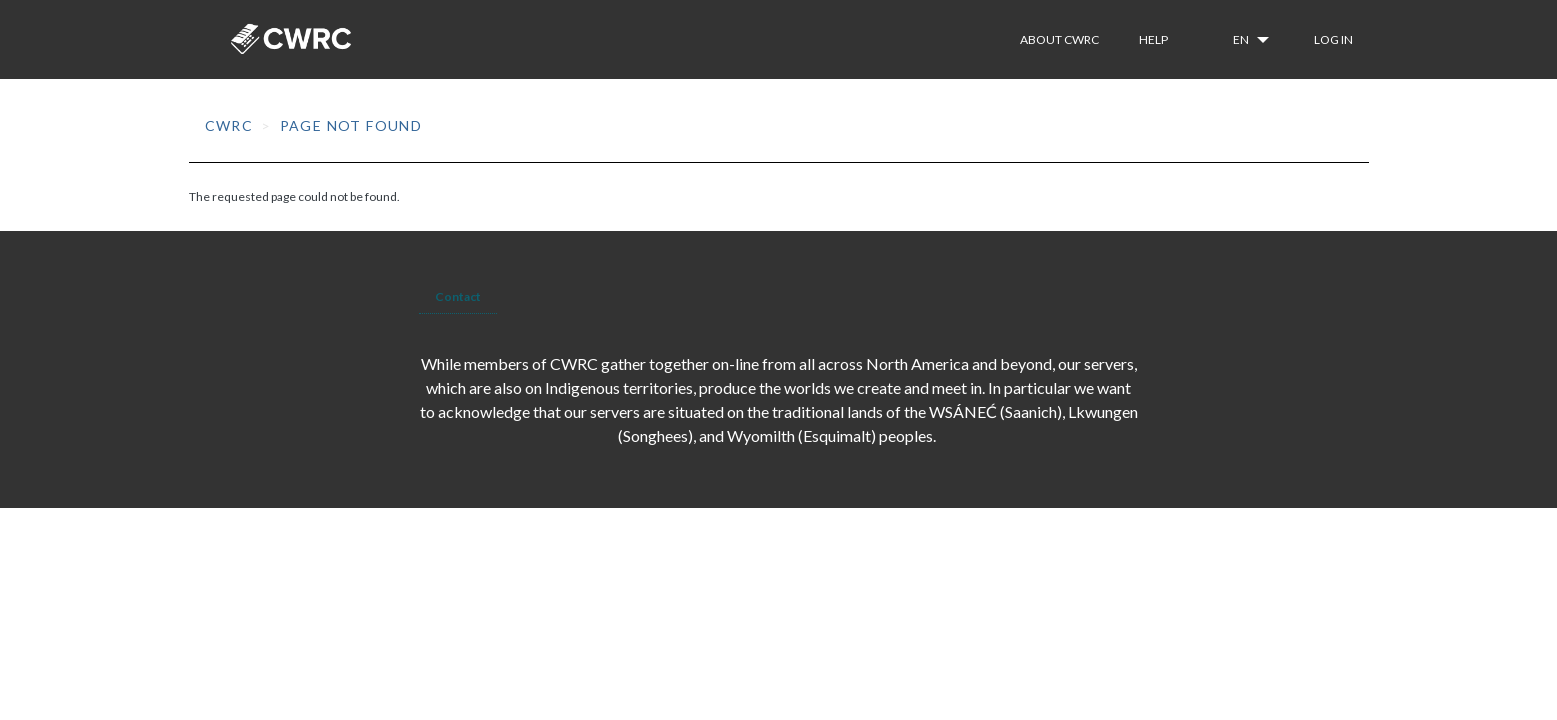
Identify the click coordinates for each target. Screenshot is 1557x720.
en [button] (1242, 39)
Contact (458, 296)
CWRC (229, 125)
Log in (1333, 39)
